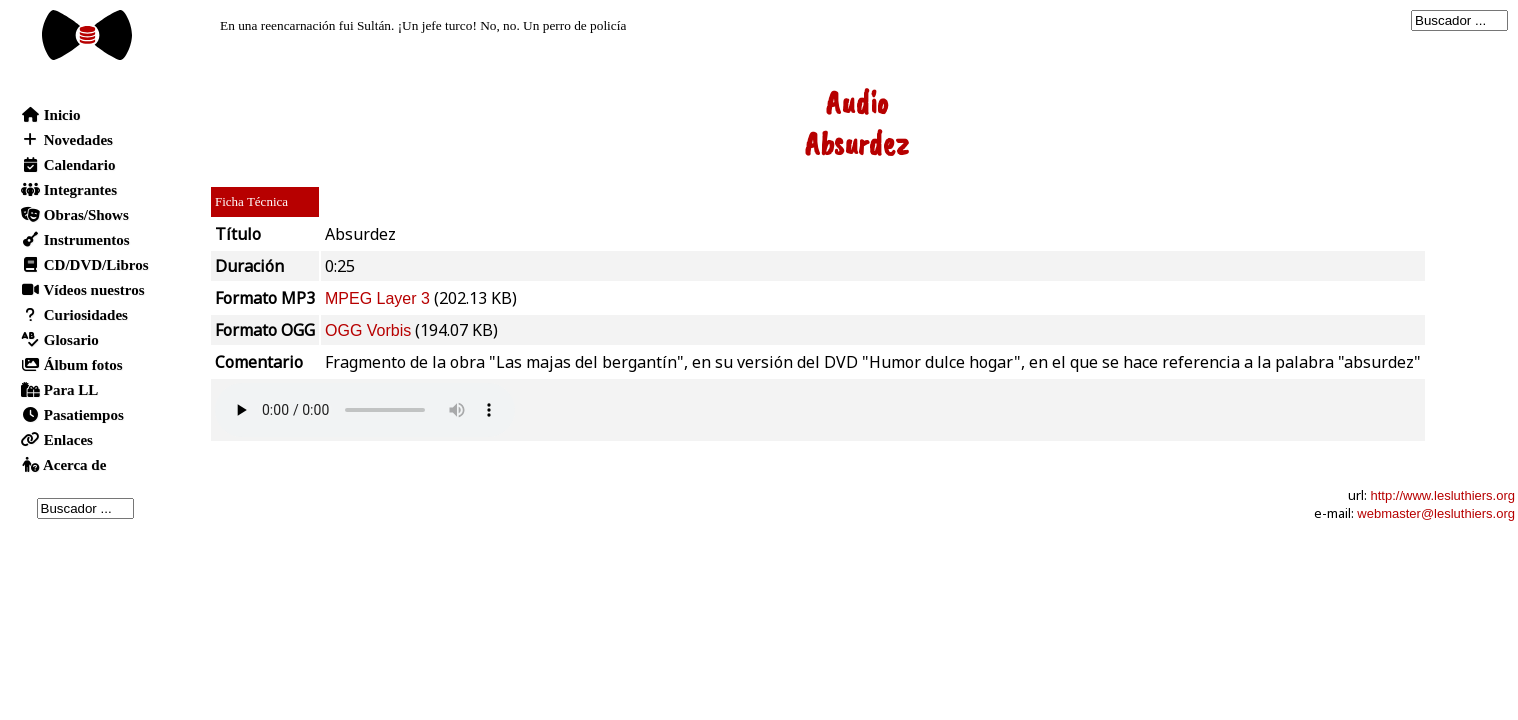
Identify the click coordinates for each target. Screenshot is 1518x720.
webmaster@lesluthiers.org (1436, 513)
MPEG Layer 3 (377, 298)
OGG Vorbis (368, 330)
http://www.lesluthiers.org (1442, 495)
